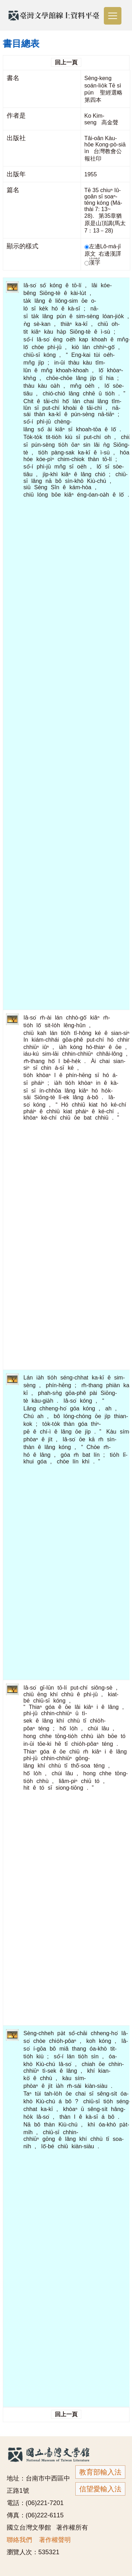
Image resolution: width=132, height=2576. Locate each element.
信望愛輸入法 (100, 2489)
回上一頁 (66, 62)
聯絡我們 (19, 2539)
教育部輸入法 (100, 2472)
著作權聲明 (55, 2539)
